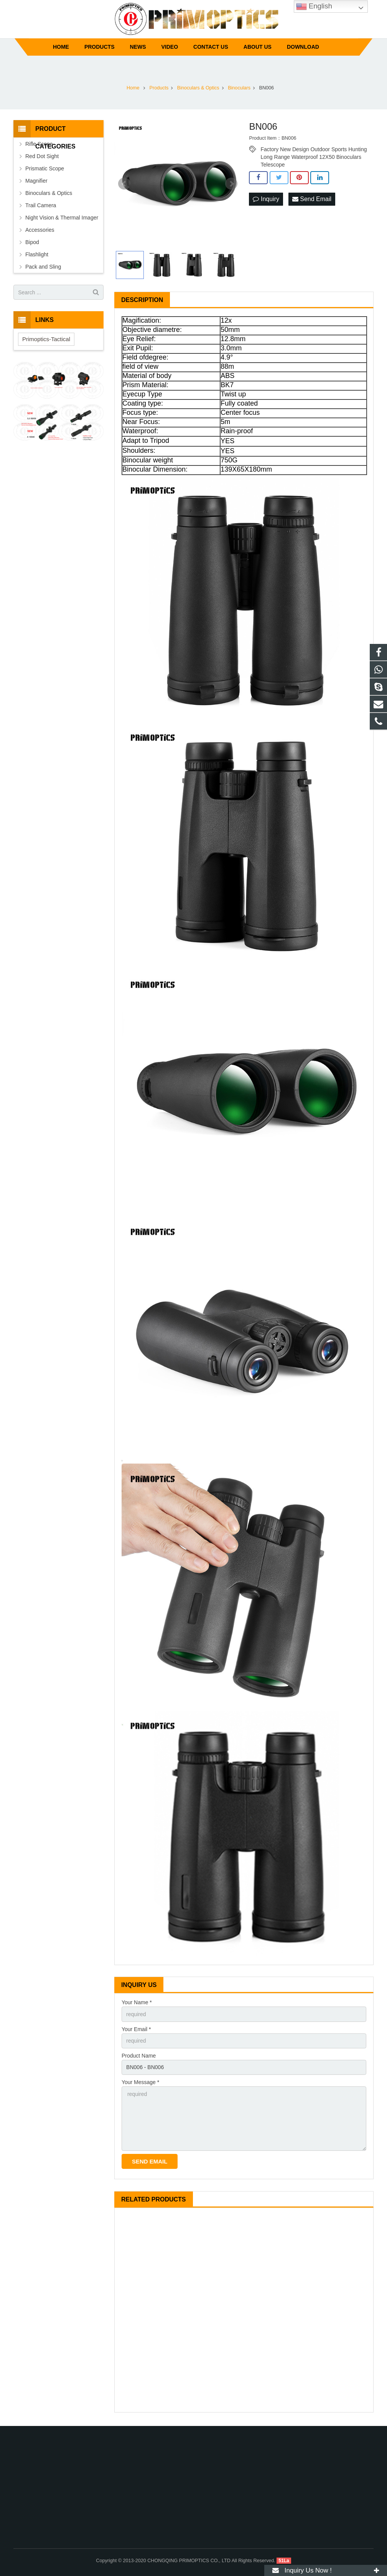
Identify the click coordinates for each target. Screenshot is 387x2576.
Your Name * (137, 2002)
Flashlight (36, 254)
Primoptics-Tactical (46, 339)
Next (231, 184)
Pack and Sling (43, 267)
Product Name (139, 2056)
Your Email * (136, 2029)
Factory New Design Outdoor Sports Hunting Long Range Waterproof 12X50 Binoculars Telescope (313, 149)
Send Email (311, 199)
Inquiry (266, 199)
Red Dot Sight (42, 156)
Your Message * (140, 2082)
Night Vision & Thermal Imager (61, 218)
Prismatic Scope (44, 168)
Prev (124, 184)
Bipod (32, 242)
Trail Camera (40, 205)
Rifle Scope (39, 144)
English (314, 6)
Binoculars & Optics (48, 193)
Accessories (39, 230)
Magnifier (36, 181)
